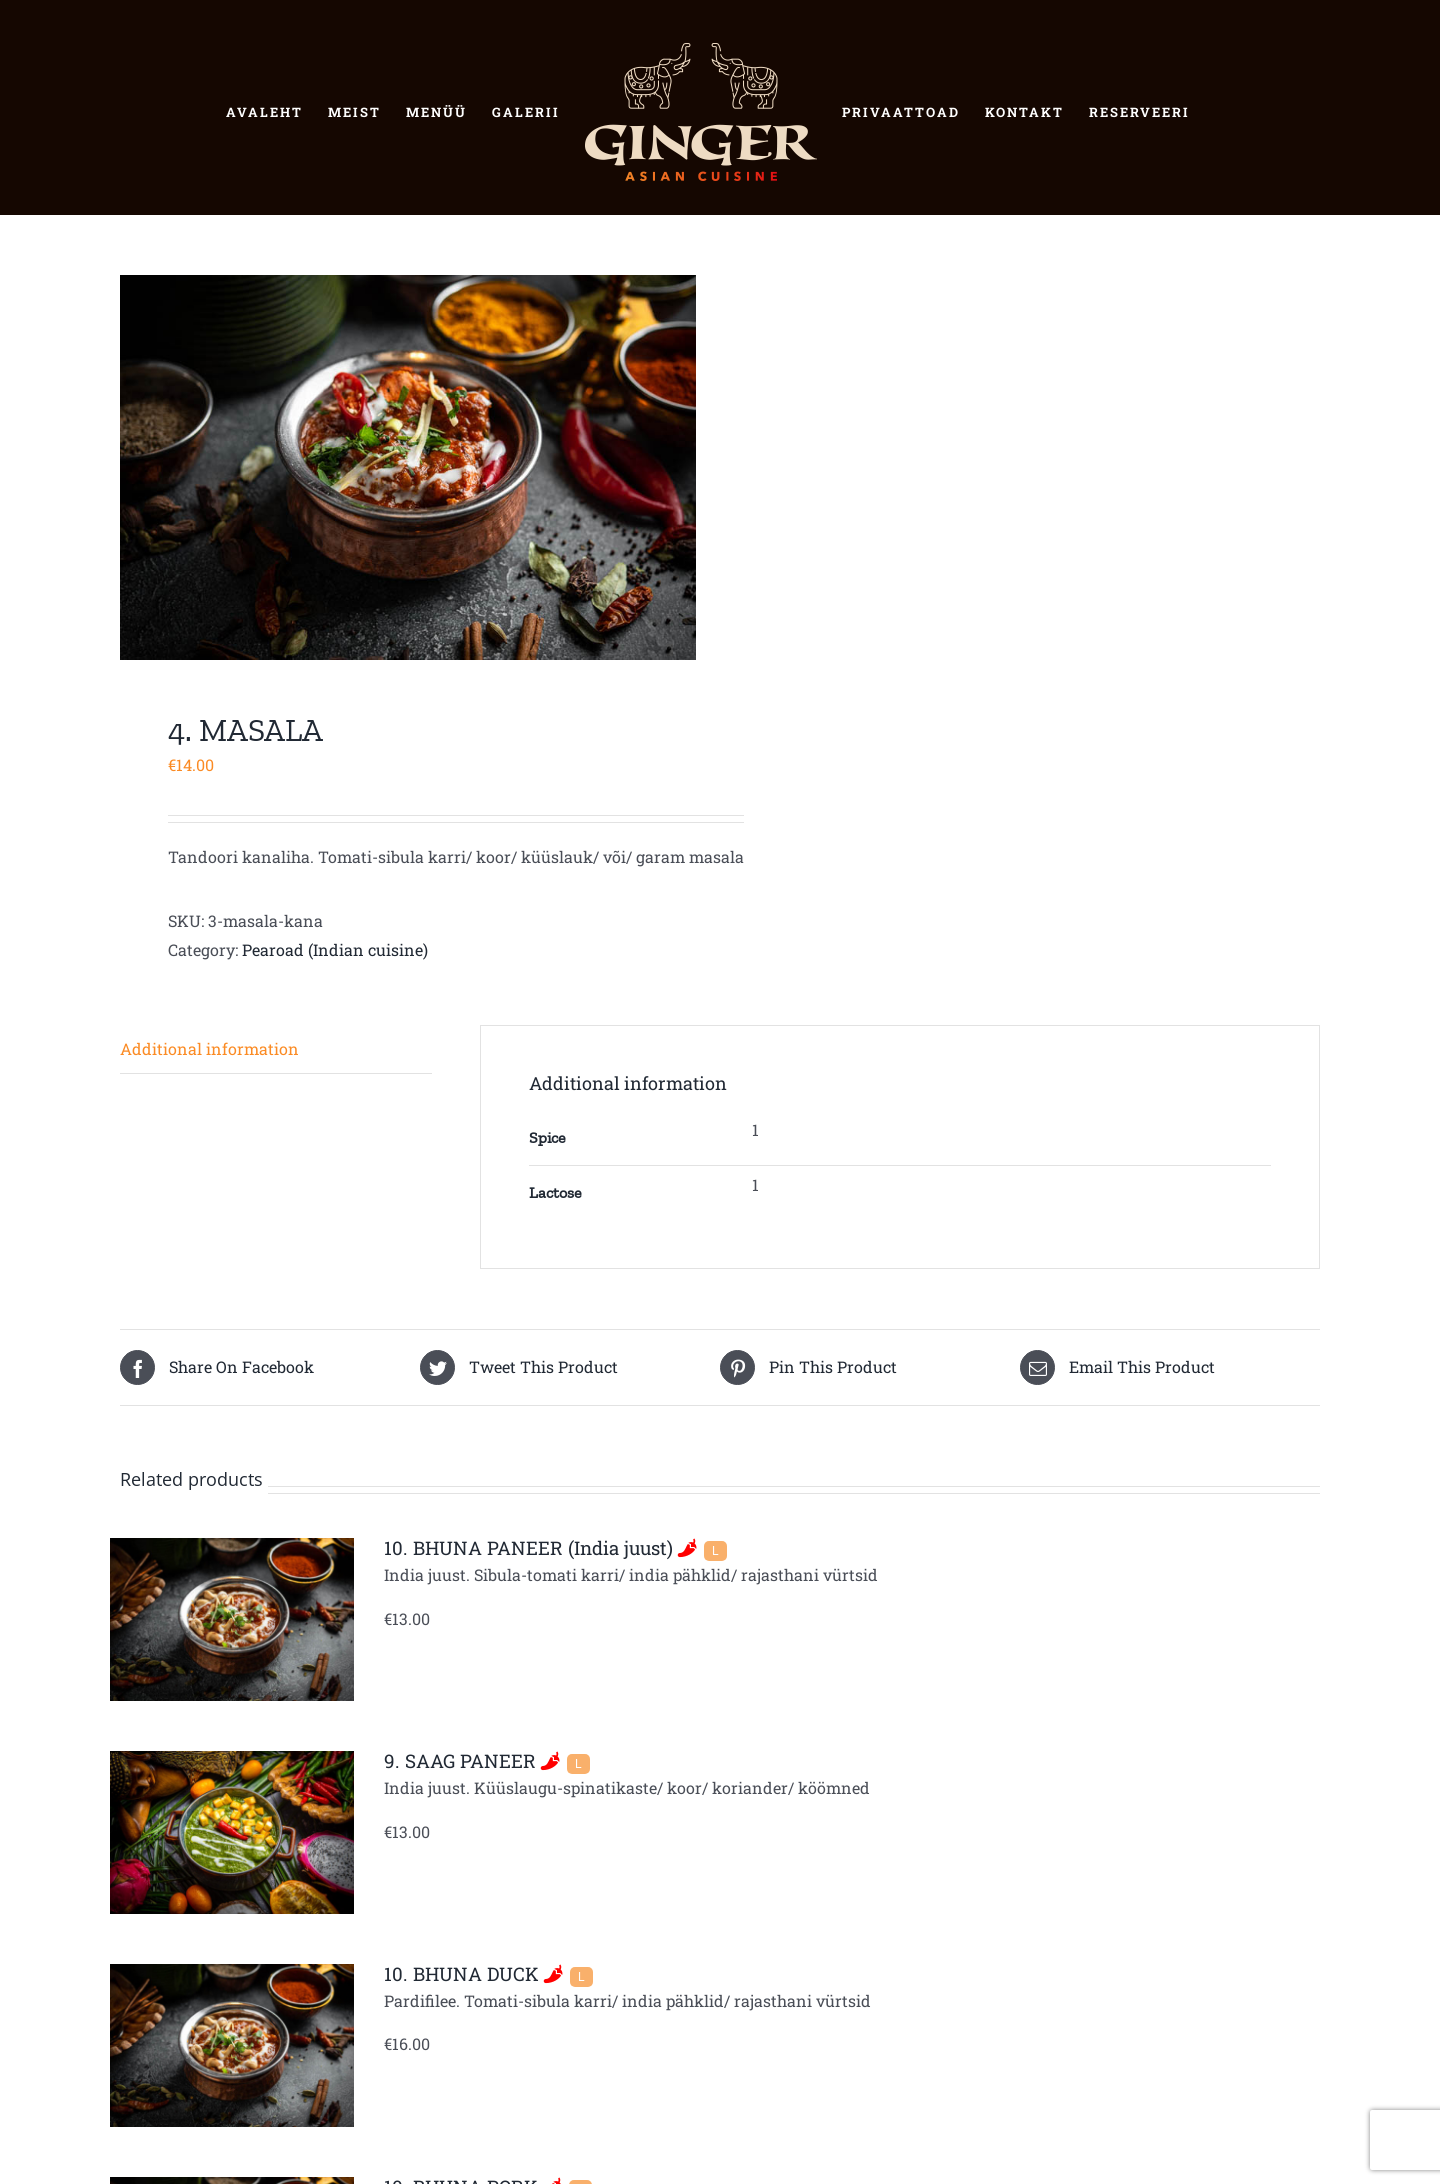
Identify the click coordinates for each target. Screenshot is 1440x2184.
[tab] (276, 1050)
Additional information (209, 1048)
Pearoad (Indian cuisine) (335, 949)
